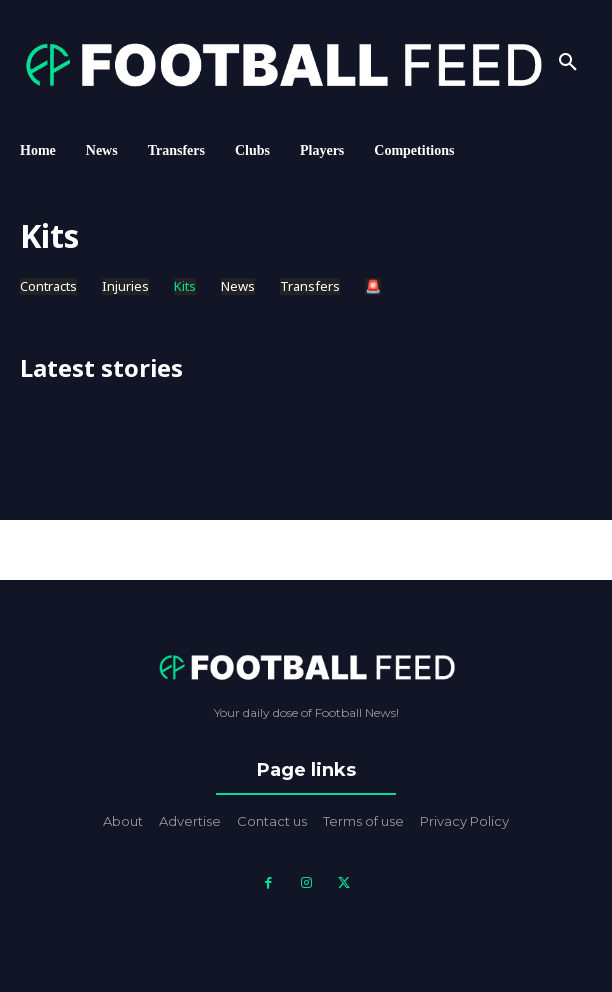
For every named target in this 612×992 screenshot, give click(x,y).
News (238, 286)
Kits (185, 286)
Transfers (310, 286)
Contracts (48, 286)
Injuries (125, 286)
